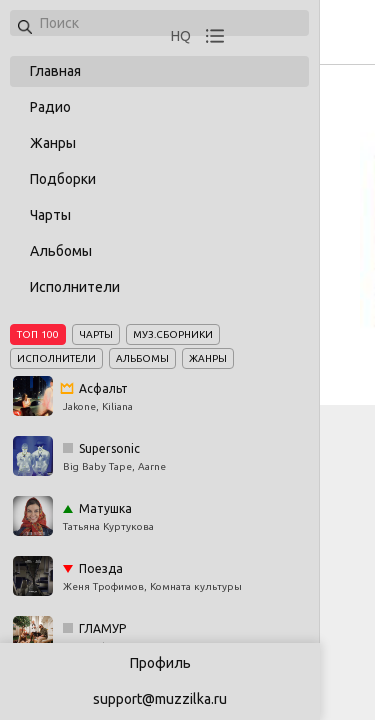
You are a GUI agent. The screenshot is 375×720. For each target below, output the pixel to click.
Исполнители (75, 287)
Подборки (63, 179)
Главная (55, 71)
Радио (50, 107)
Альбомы (61, 251)
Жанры (53, 143)
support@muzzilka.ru (160, 699)
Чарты (50, 215)
